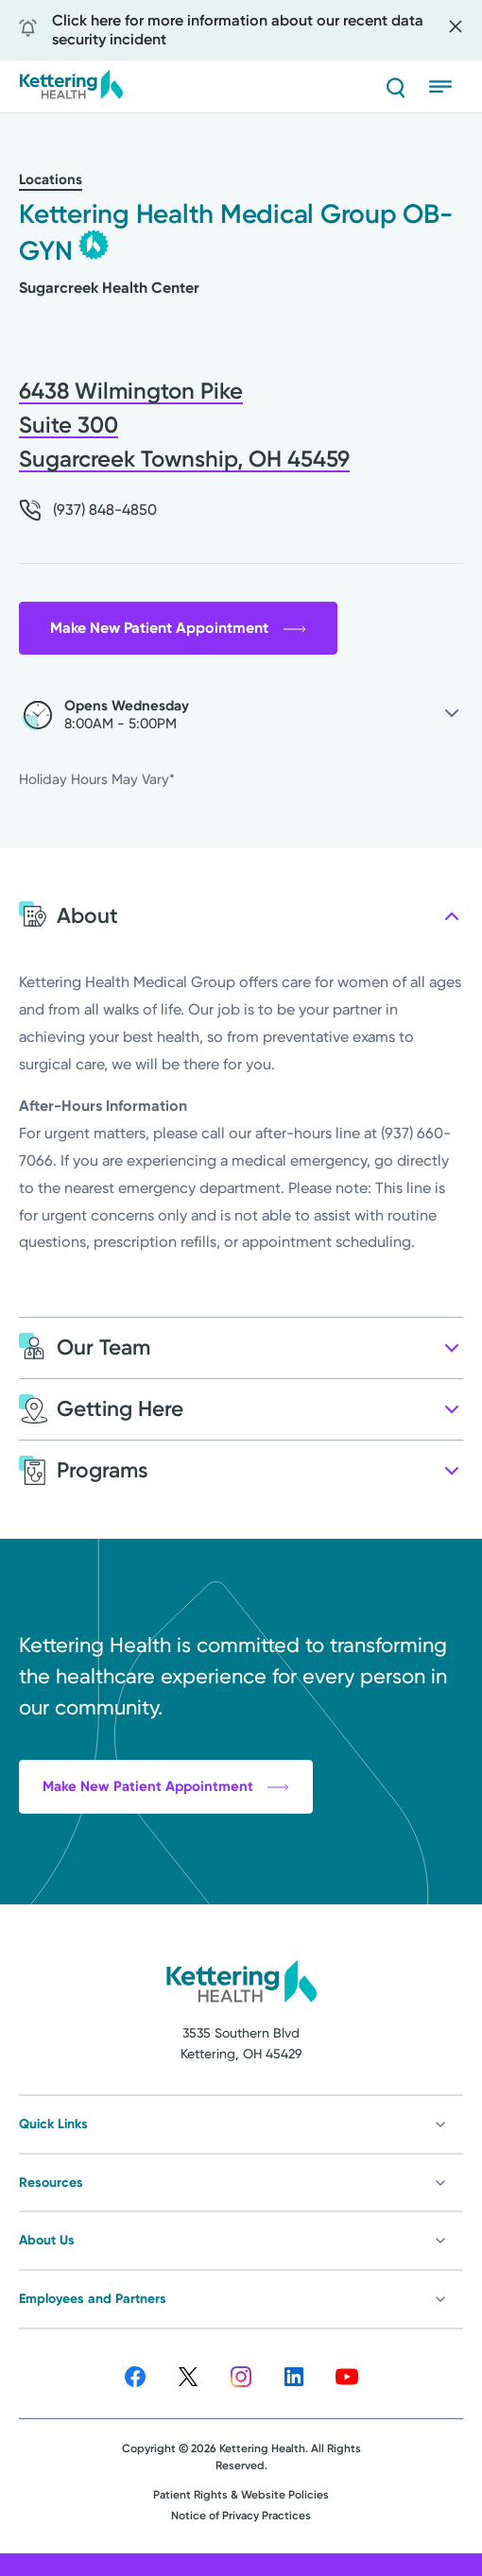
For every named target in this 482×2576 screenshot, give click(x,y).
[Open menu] (446, 87)
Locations (50, 179)
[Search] (395, 87)
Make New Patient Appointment (178, 628)
